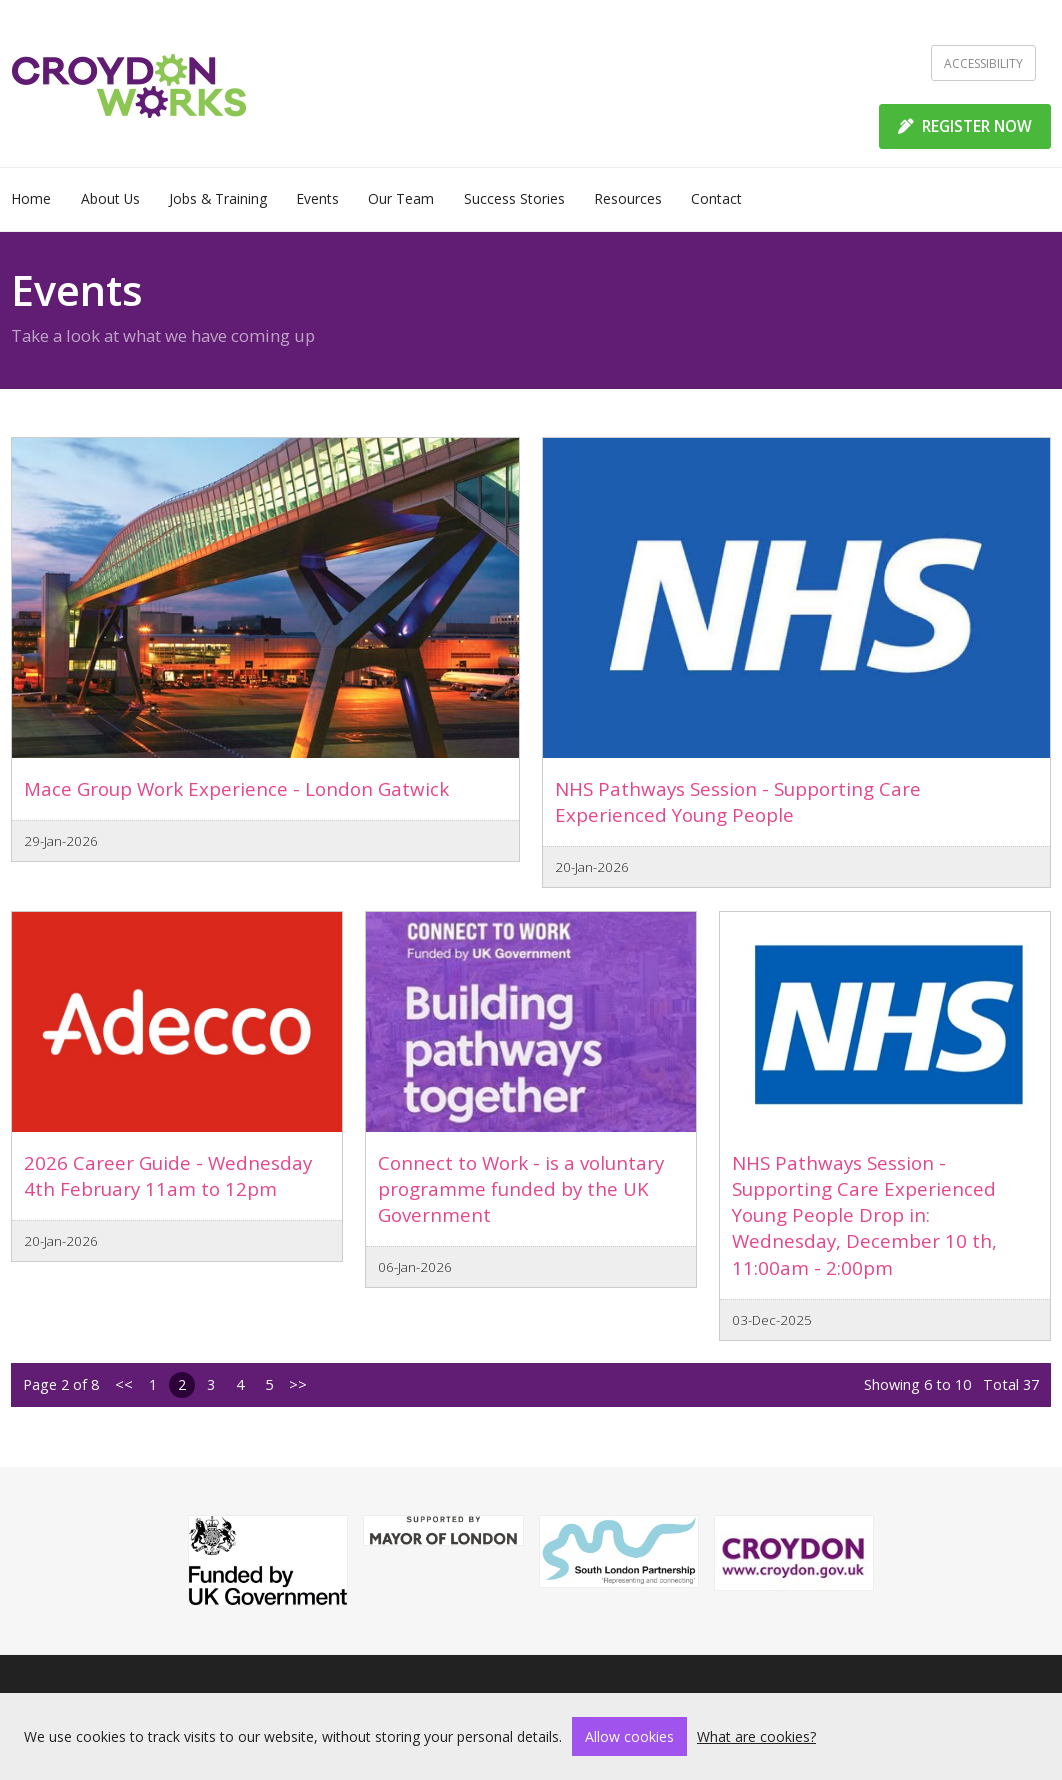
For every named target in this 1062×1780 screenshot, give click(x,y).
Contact (716, 198)
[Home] (129, 84)
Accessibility (983, 63)
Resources (628, 198)
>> (298, 1384)
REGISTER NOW (965, 126)
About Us (110, 198)
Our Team (401, 198)
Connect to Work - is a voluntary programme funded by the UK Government (521, 1189)
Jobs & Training (218, 198)
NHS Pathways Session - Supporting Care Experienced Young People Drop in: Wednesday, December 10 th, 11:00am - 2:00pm (864, 1215)
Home (31, 198)
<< (124, 1384)
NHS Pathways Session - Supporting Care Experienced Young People (738, 801)
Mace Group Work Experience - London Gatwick (236, 788)
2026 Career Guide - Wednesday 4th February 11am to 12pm (168, 1175)
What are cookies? (756, 1736)
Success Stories (514, 198)
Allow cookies (629, 1736)
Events (317, 198)
